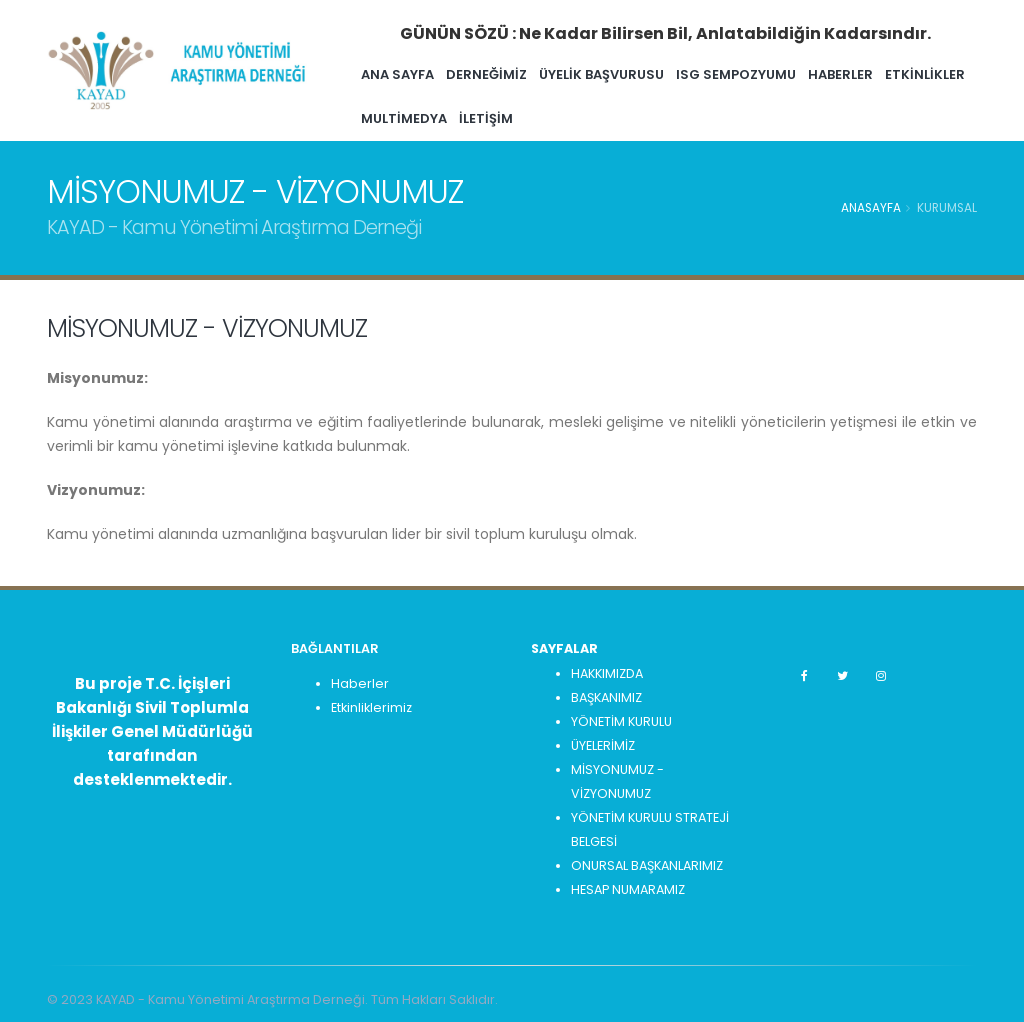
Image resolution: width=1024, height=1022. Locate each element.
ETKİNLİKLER (441, 118)
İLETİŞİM (618, 118)
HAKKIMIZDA (607, 673)
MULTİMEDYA (536, 118)
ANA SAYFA (437, 74)
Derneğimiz (526, 74)
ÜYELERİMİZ (603, 745)
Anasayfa (871, 208)
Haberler (360, 683)
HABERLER (880, 74)
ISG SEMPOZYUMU (776, 74)
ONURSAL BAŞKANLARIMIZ (647, 865)
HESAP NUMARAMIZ (628, 889)
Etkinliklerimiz (371, 707)
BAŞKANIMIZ (606, 697)
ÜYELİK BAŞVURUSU (641, 74)
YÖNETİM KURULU (621, 721)
